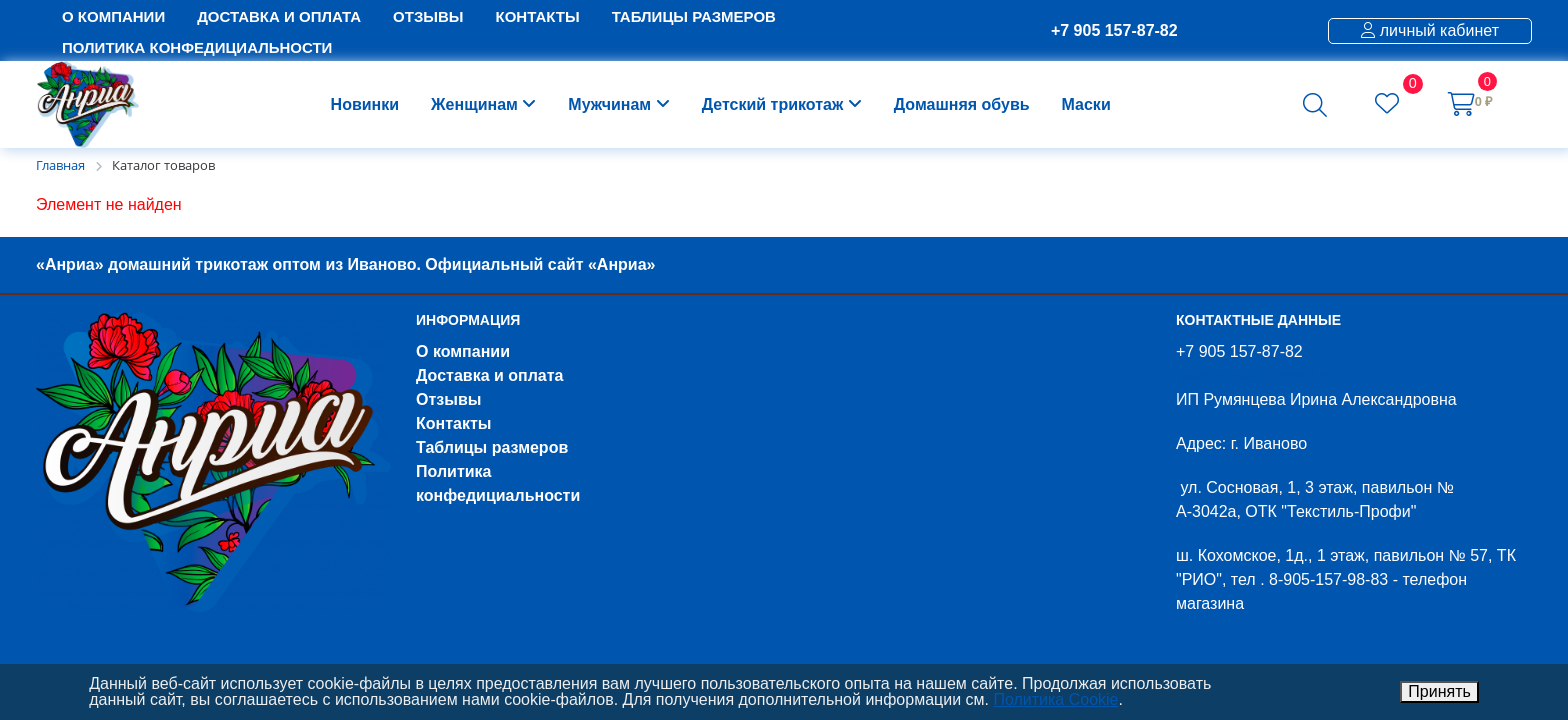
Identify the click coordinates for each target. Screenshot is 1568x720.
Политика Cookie (1055, 699)
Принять (1439, 691)
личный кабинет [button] (1430, 30)
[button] (1315, 105)
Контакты (453, 423)
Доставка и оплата (490, 375)
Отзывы (448, 399)
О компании (463, 351)
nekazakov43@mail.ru (1255, 375)
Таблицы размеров (492, 447)
